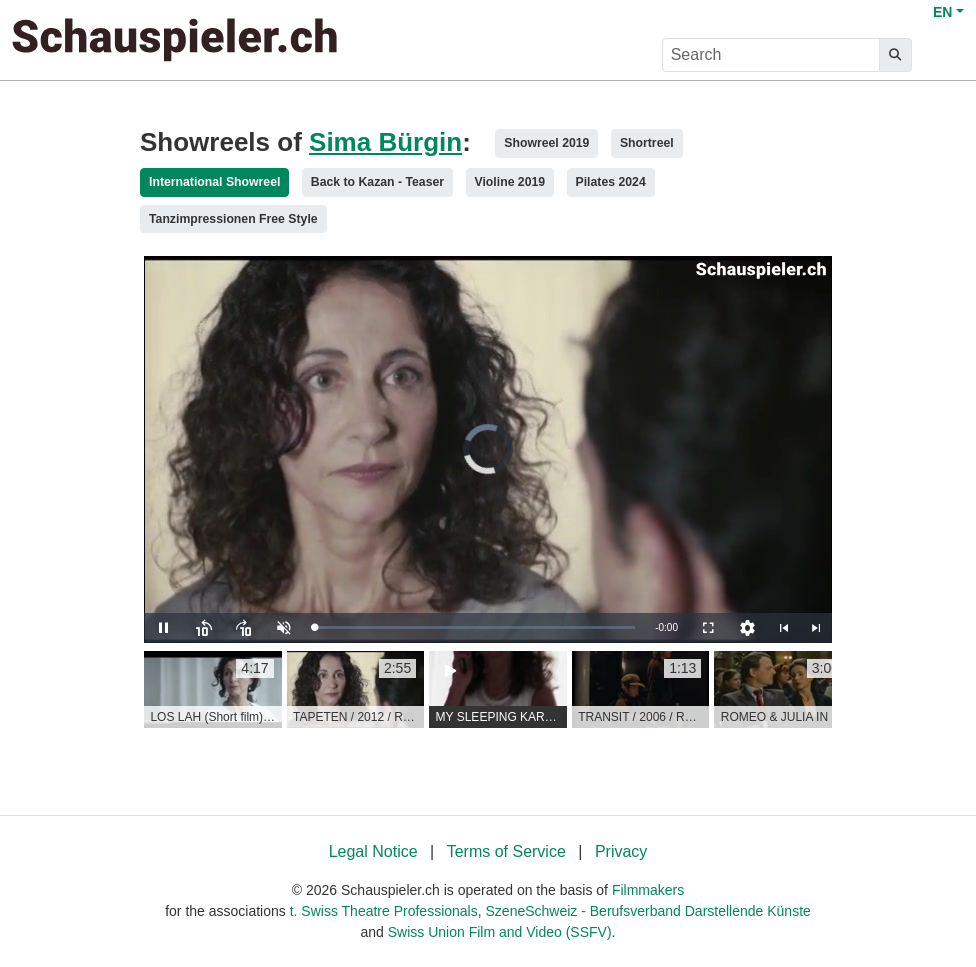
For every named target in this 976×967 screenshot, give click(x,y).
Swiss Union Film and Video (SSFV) (500, 932)
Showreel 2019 (546, 143)
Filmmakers (648, 890)
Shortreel (647, 143)
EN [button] (942, 12)
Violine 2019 (510, 182)
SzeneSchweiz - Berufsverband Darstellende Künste (648, 911)
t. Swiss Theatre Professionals (384, 911)
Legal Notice (373, 851)
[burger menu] (942, 55)
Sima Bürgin (385, 142)
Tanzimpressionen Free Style (233, 219)
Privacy (621, 851)
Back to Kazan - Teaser (377, 182)
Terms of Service (506, 851)
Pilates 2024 (611, 182)
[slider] (474, 627)
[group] (213, 690)
